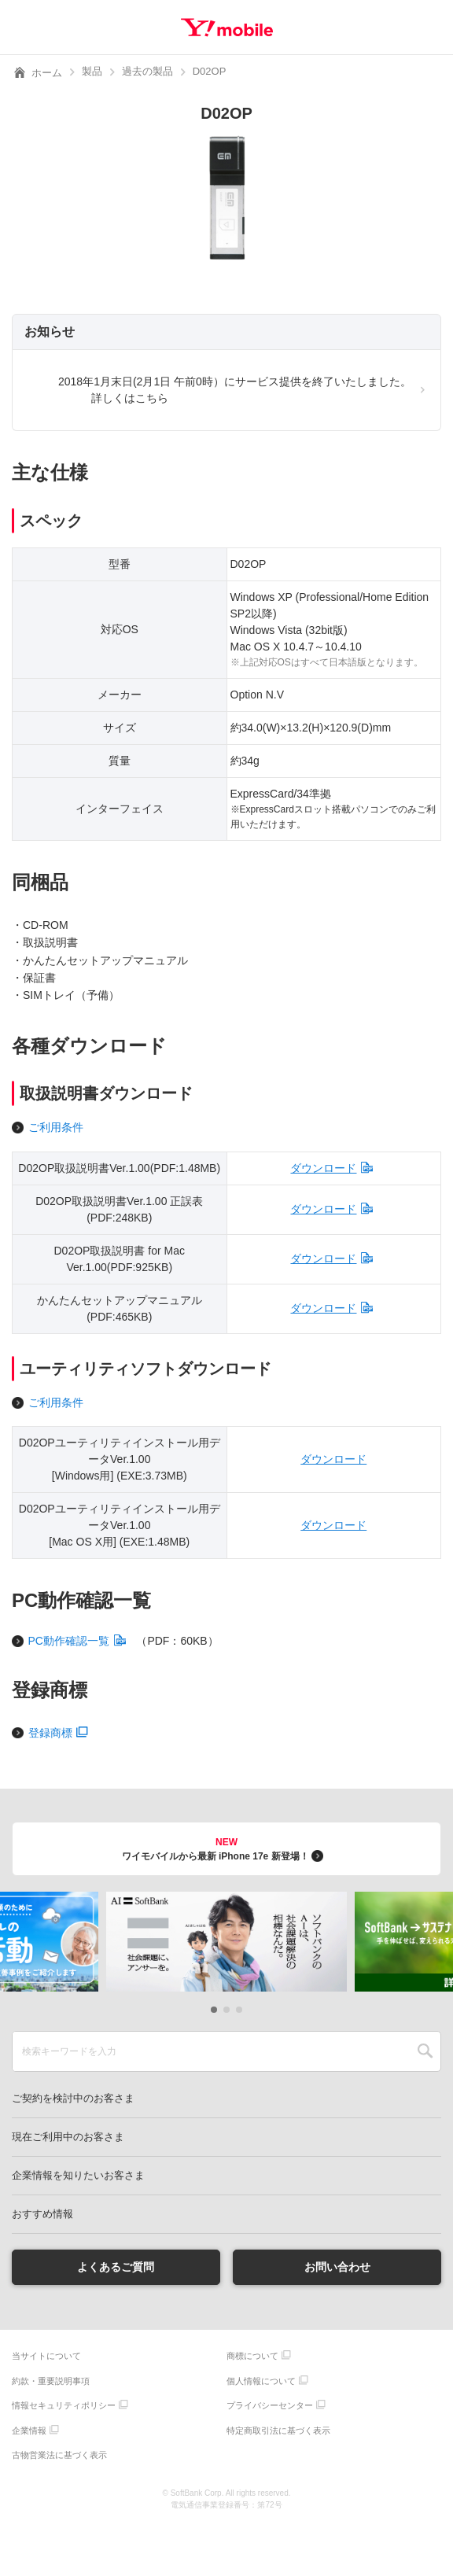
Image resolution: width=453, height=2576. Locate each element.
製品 (92, 71)
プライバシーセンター (269, 2405)
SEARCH (425, 2051)
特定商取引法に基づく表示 (278, 2430)
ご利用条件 (55, 1127)
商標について (252, 2355)
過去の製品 (147, 71)
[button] (214, 2010)
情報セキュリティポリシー (64, 2405)
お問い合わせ (337, 2267)
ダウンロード (323, 1168)
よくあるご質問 (115, 2267)
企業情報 (29, 2430)
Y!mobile (227, 27)
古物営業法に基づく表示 (59, 2455)
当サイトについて (46, 2355)
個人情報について (261, 2381)
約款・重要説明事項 (51, 2381)
